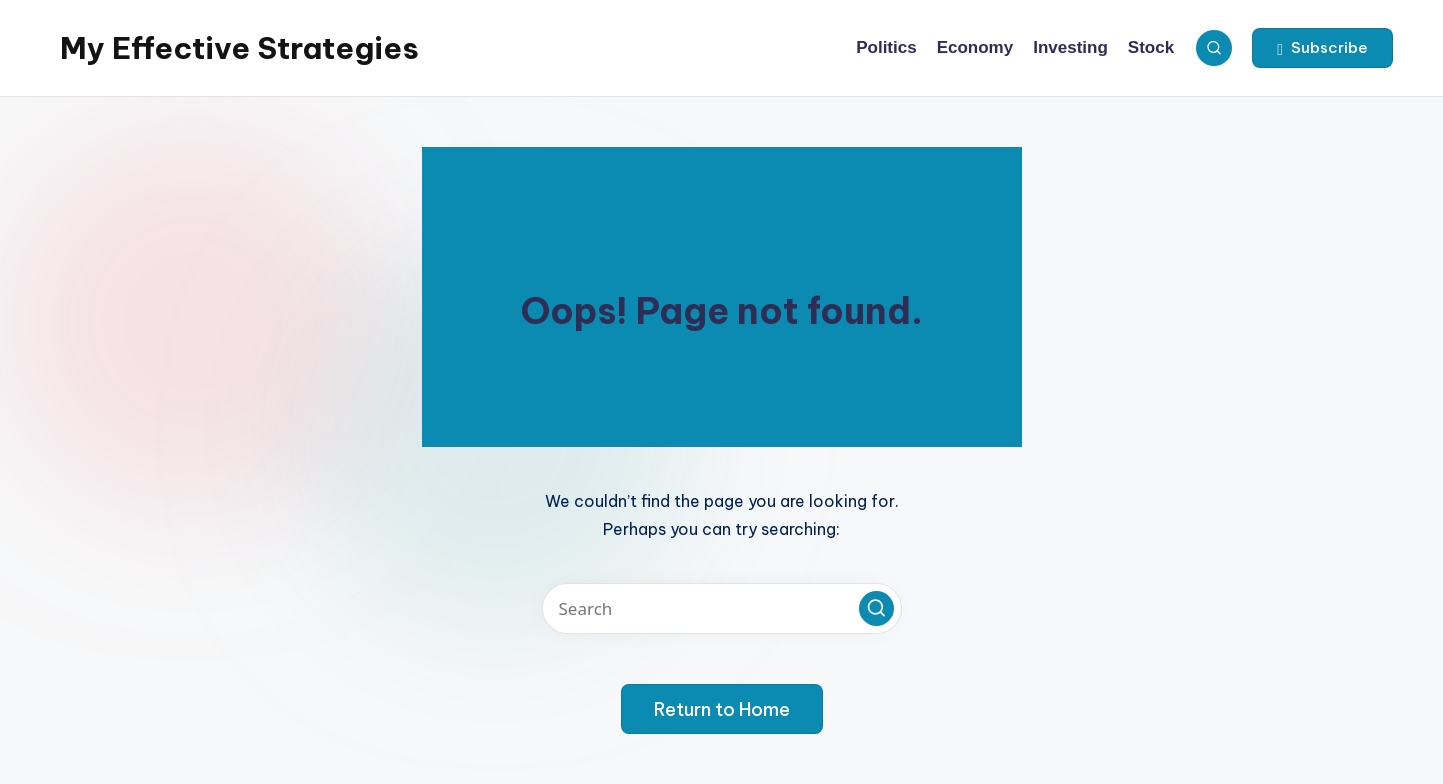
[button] (1322, 48)
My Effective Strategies (239, 48)
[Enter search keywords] (722, 608)
